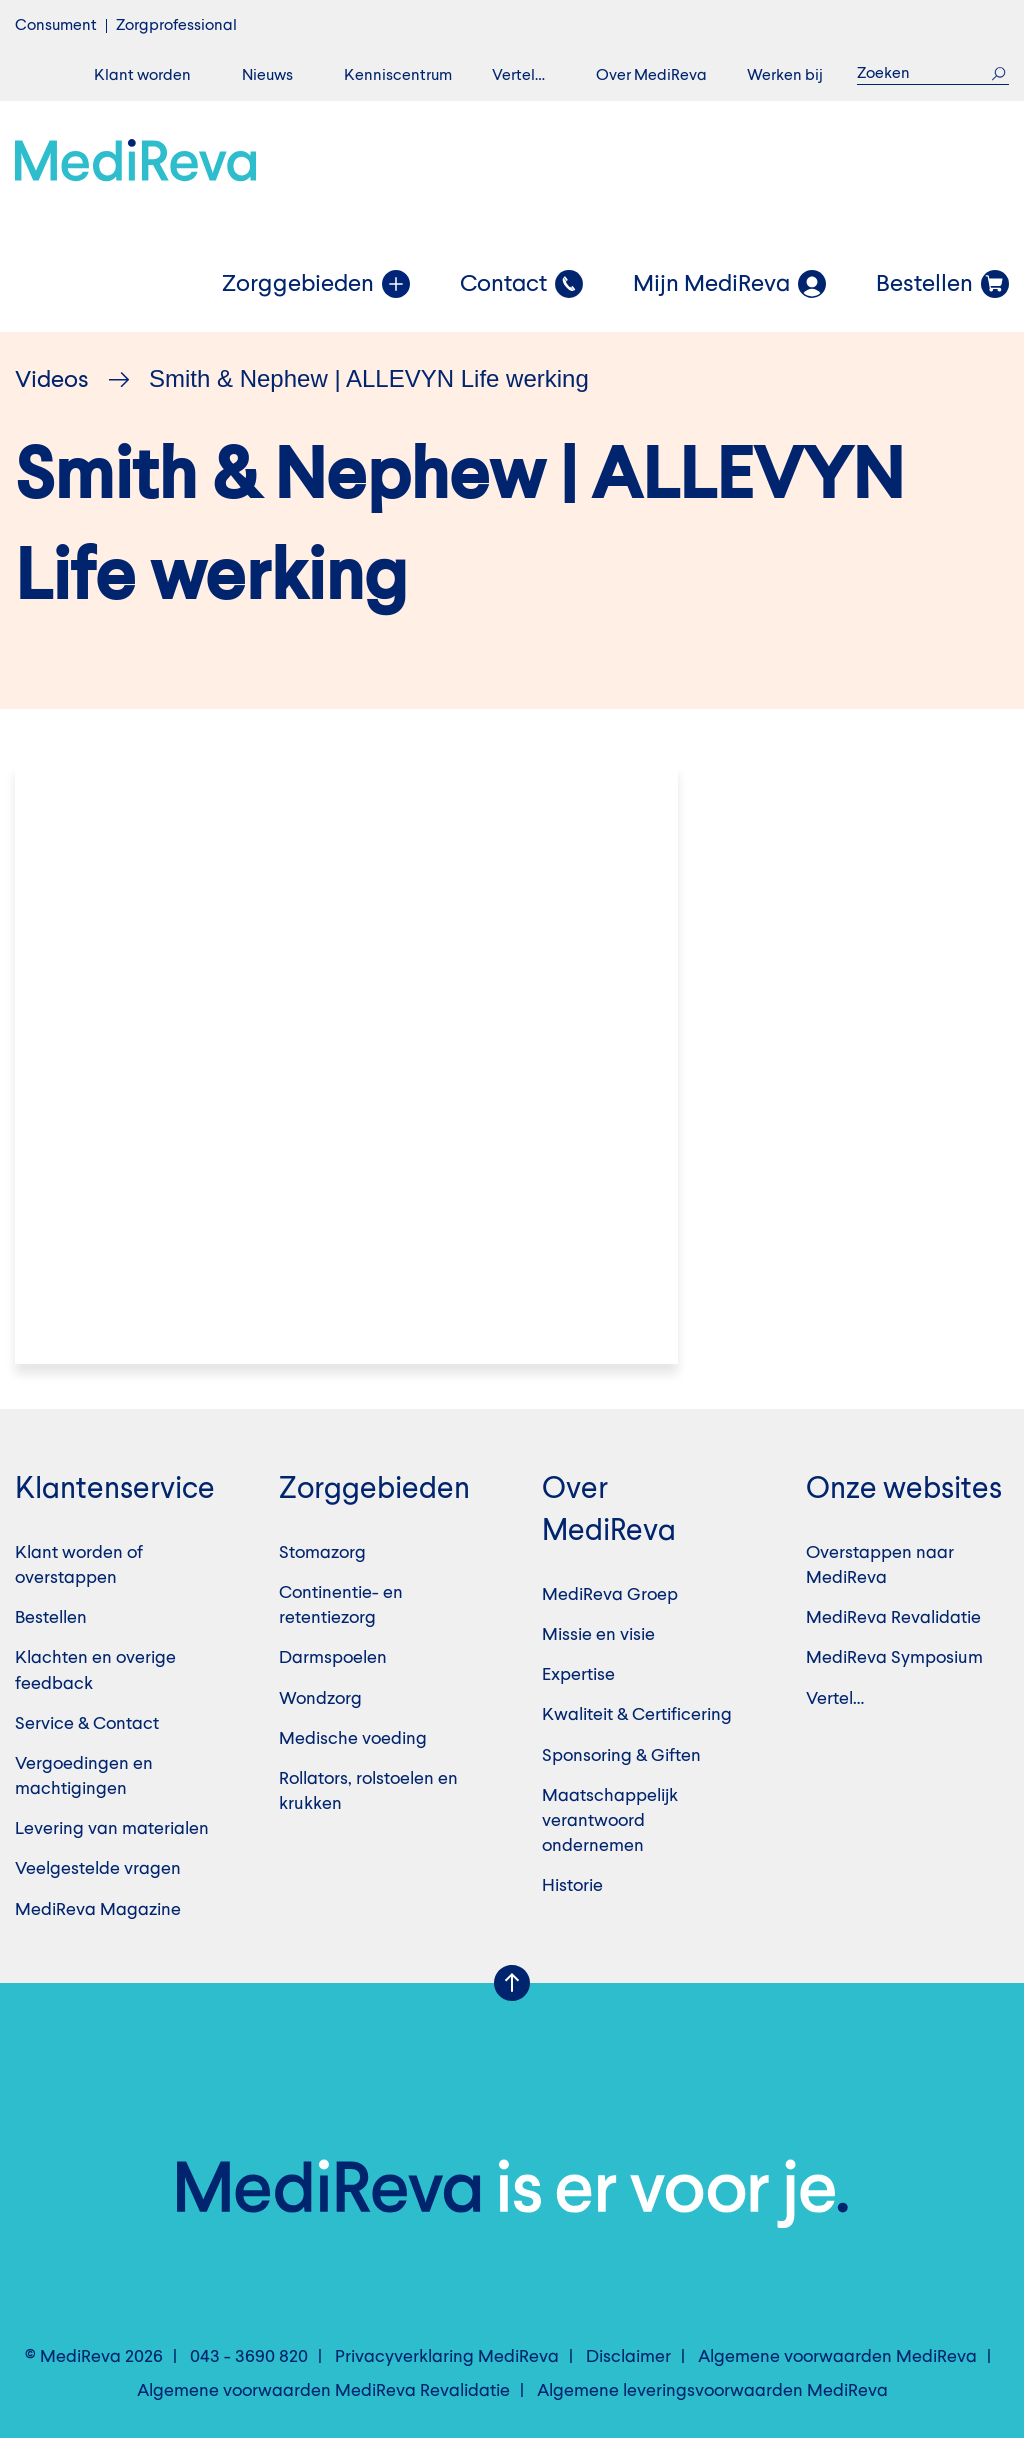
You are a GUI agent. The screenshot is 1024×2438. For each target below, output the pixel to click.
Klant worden (142, 76)
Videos (52, 381)
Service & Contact (87, 1724)
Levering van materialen (112, 1829)
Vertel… (518, 76)
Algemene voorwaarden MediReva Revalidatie (323, 2391)
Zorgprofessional (176, 26)
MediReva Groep (610, 1595)
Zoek (998, 73)
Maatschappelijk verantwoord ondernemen (610, 1821)
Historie (572, 1886)
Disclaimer (628, 2357)
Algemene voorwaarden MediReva (837, 2357)
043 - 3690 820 (249, 2357)
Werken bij (785, 76)
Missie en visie (598, 1635)
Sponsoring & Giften (621, 1756)
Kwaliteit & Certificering (637, 1715)
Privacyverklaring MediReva (447, 2357)
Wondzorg (320, 1699)
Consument (56, 26)
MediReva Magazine (98, 1910)
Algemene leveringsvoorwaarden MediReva (712, 2391)
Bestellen (51, 1618)
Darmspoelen (333, 1658)
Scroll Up (512, 1983)
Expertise (578, 1675)
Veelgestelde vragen (98, 1869)
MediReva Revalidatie (893, 1618)
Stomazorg (322, 1553)
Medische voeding (353, 1739)
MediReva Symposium (894, 1658)
